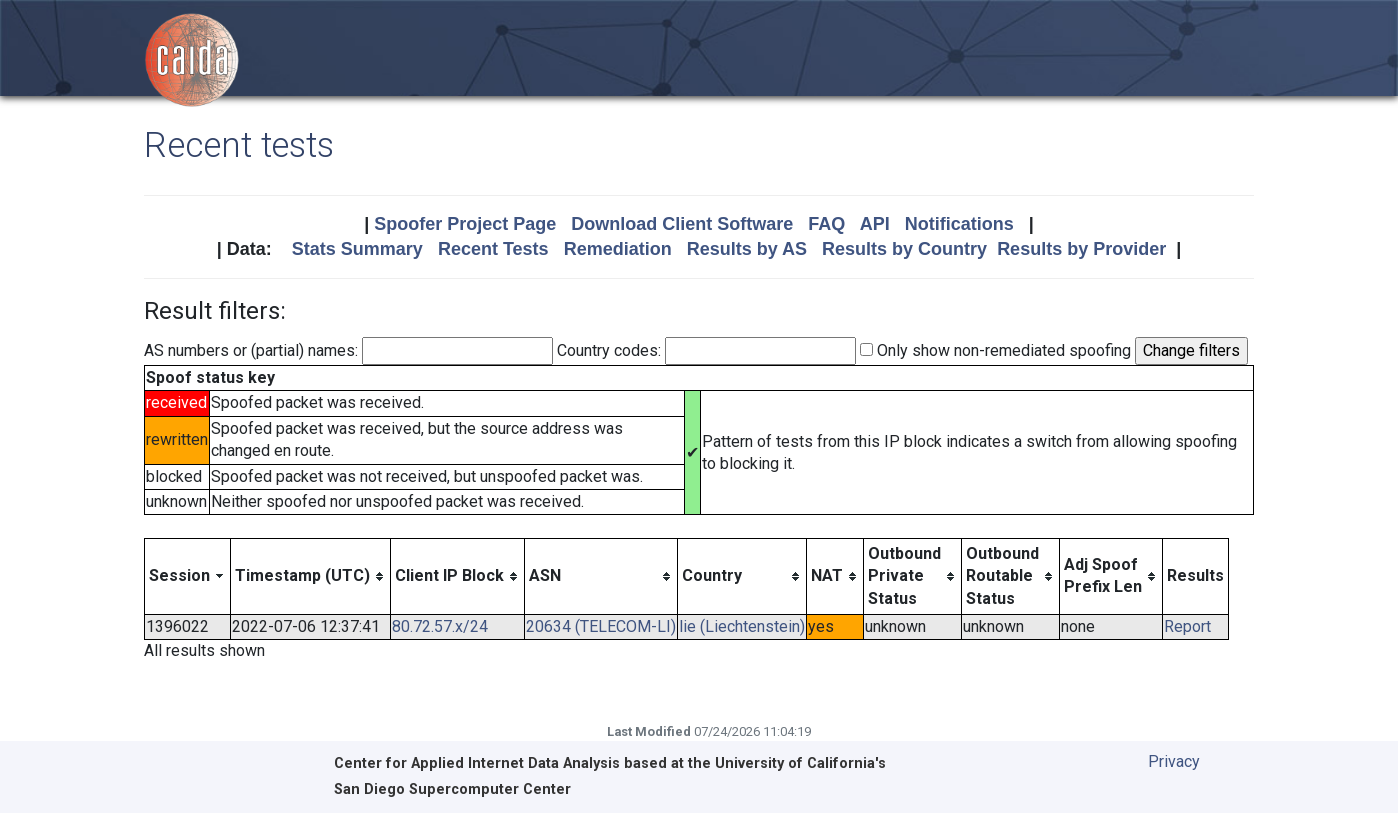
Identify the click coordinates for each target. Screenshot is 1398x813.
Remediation (618, 249)
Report (1187, 626)
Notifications (959, 224)
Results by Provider (1081, 249)
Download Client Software (682, 224)
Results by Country (904, 249)
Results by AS (747, 249)
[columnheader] (188, 576)
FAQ (826, 224)
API (875, 224)
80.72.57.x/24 (440, 626)
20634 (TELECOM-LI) (601, 626)
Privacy (1174, 761)
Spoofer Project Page (465, 224)
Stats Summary (357, 249)
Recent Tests (493, 249)
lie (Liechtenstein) (742, 626)
